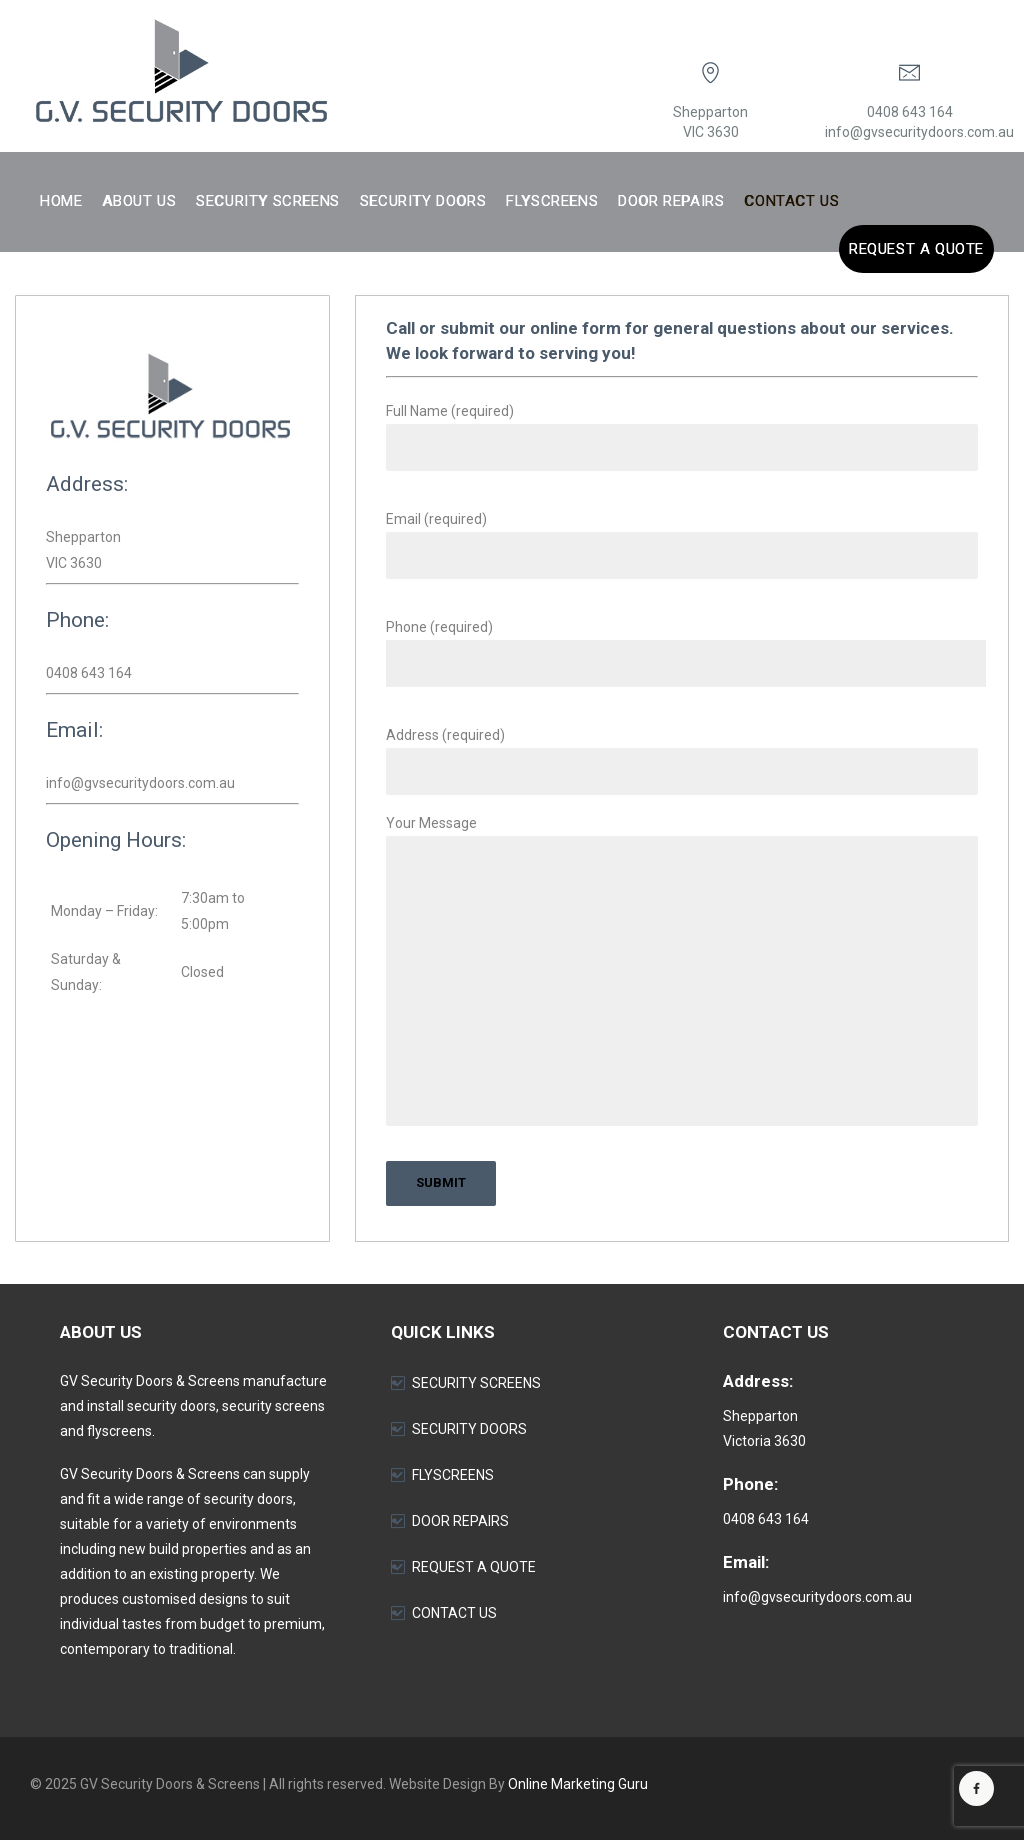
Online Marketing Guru (578, 1784)
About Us (139, 201)
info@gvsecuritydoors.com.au (919, 132)
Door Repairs (671, 201)
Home (61, 201)
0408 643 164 (910, 112)
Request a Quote (916, 249)
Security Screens (268, 201)
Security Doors (423, 201)
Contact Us (791, 201)
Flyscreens (552, 201)
